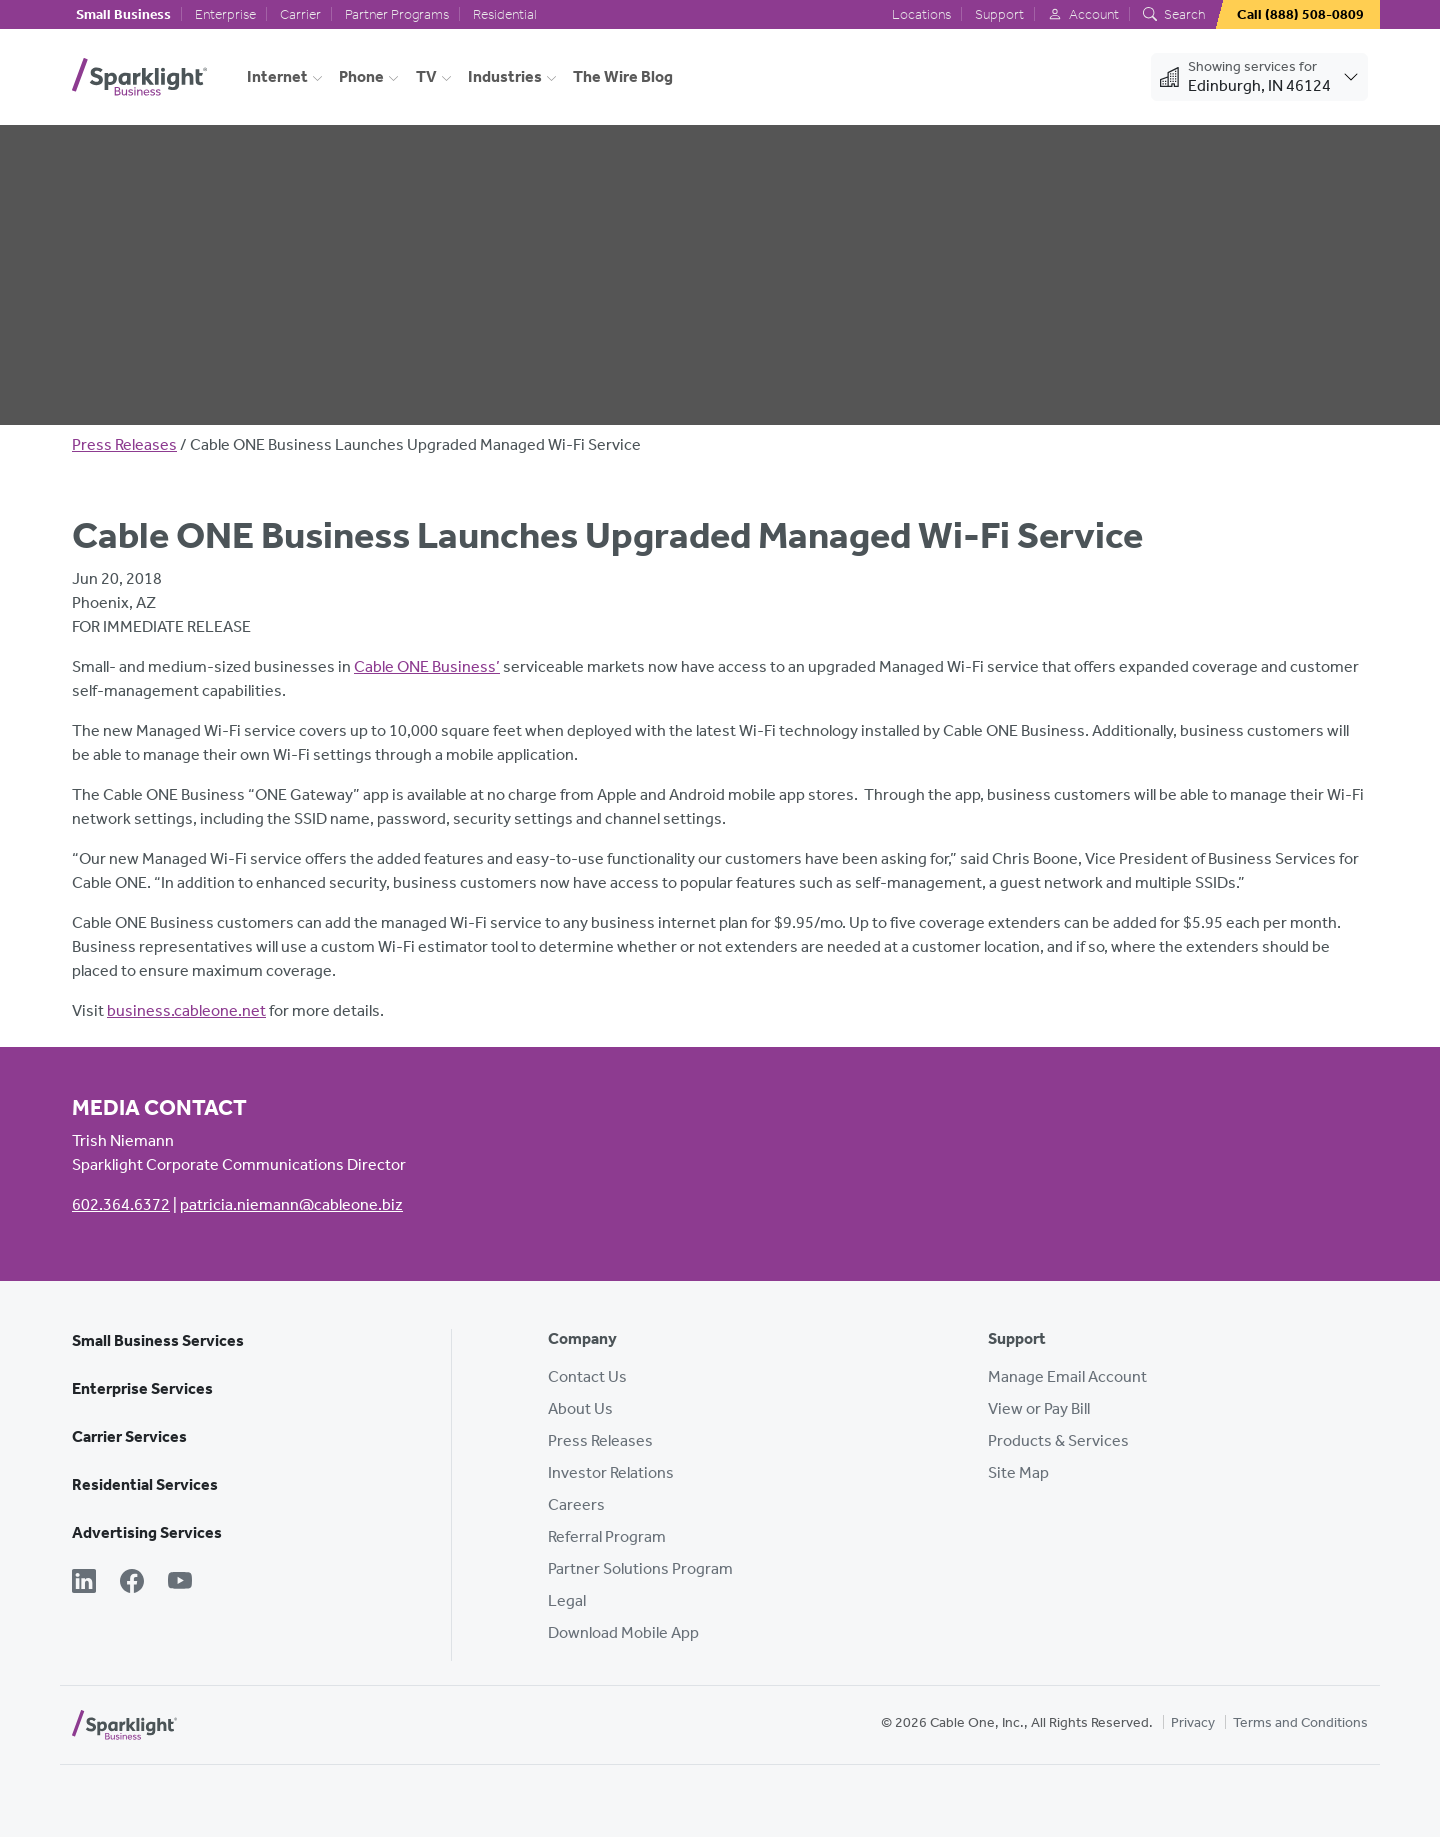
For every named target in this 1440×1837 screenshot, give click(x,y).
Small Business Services (158, 1340)
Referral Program (607, 1536)
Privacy (1193, 1722)
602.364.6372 (121, 1204)
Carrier (300, 14)
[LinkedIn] (84, 1583)
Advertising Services (147, 1532)
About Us (580, 1408)
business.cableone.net (186, 1010)
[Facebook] (132, 1583)
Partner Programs (397, 14)
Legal (567, 1600)
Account (1083, 14)
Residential (505, 14)
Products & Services (1058, 1440)
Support (999, 14)
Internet (277, 76)
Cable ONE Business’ (427, 666)
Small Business (123, 14)
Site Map (1018, 1472)
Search (1174, 14)
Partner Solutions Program (640, 1568)
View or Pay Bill (1039, 1408)
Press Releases (124, 444)
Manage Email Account (1067, 1376)
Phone (361, 76)
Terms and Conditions (1300, 1722)
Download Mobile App (623, 1632)
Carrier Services (129, 1436)
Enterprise (225, 14)
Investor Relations (611, 1472)
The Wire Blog (623, 76)
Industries (505, 76)
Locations (921, 14)
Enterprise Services (142, 1388)
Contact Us (587, 1376)
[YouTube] (180, 1583)
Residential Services (145, 1484)
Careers (576, 1504)
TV (426, 76)
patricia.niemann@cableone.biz (291, 1204)
